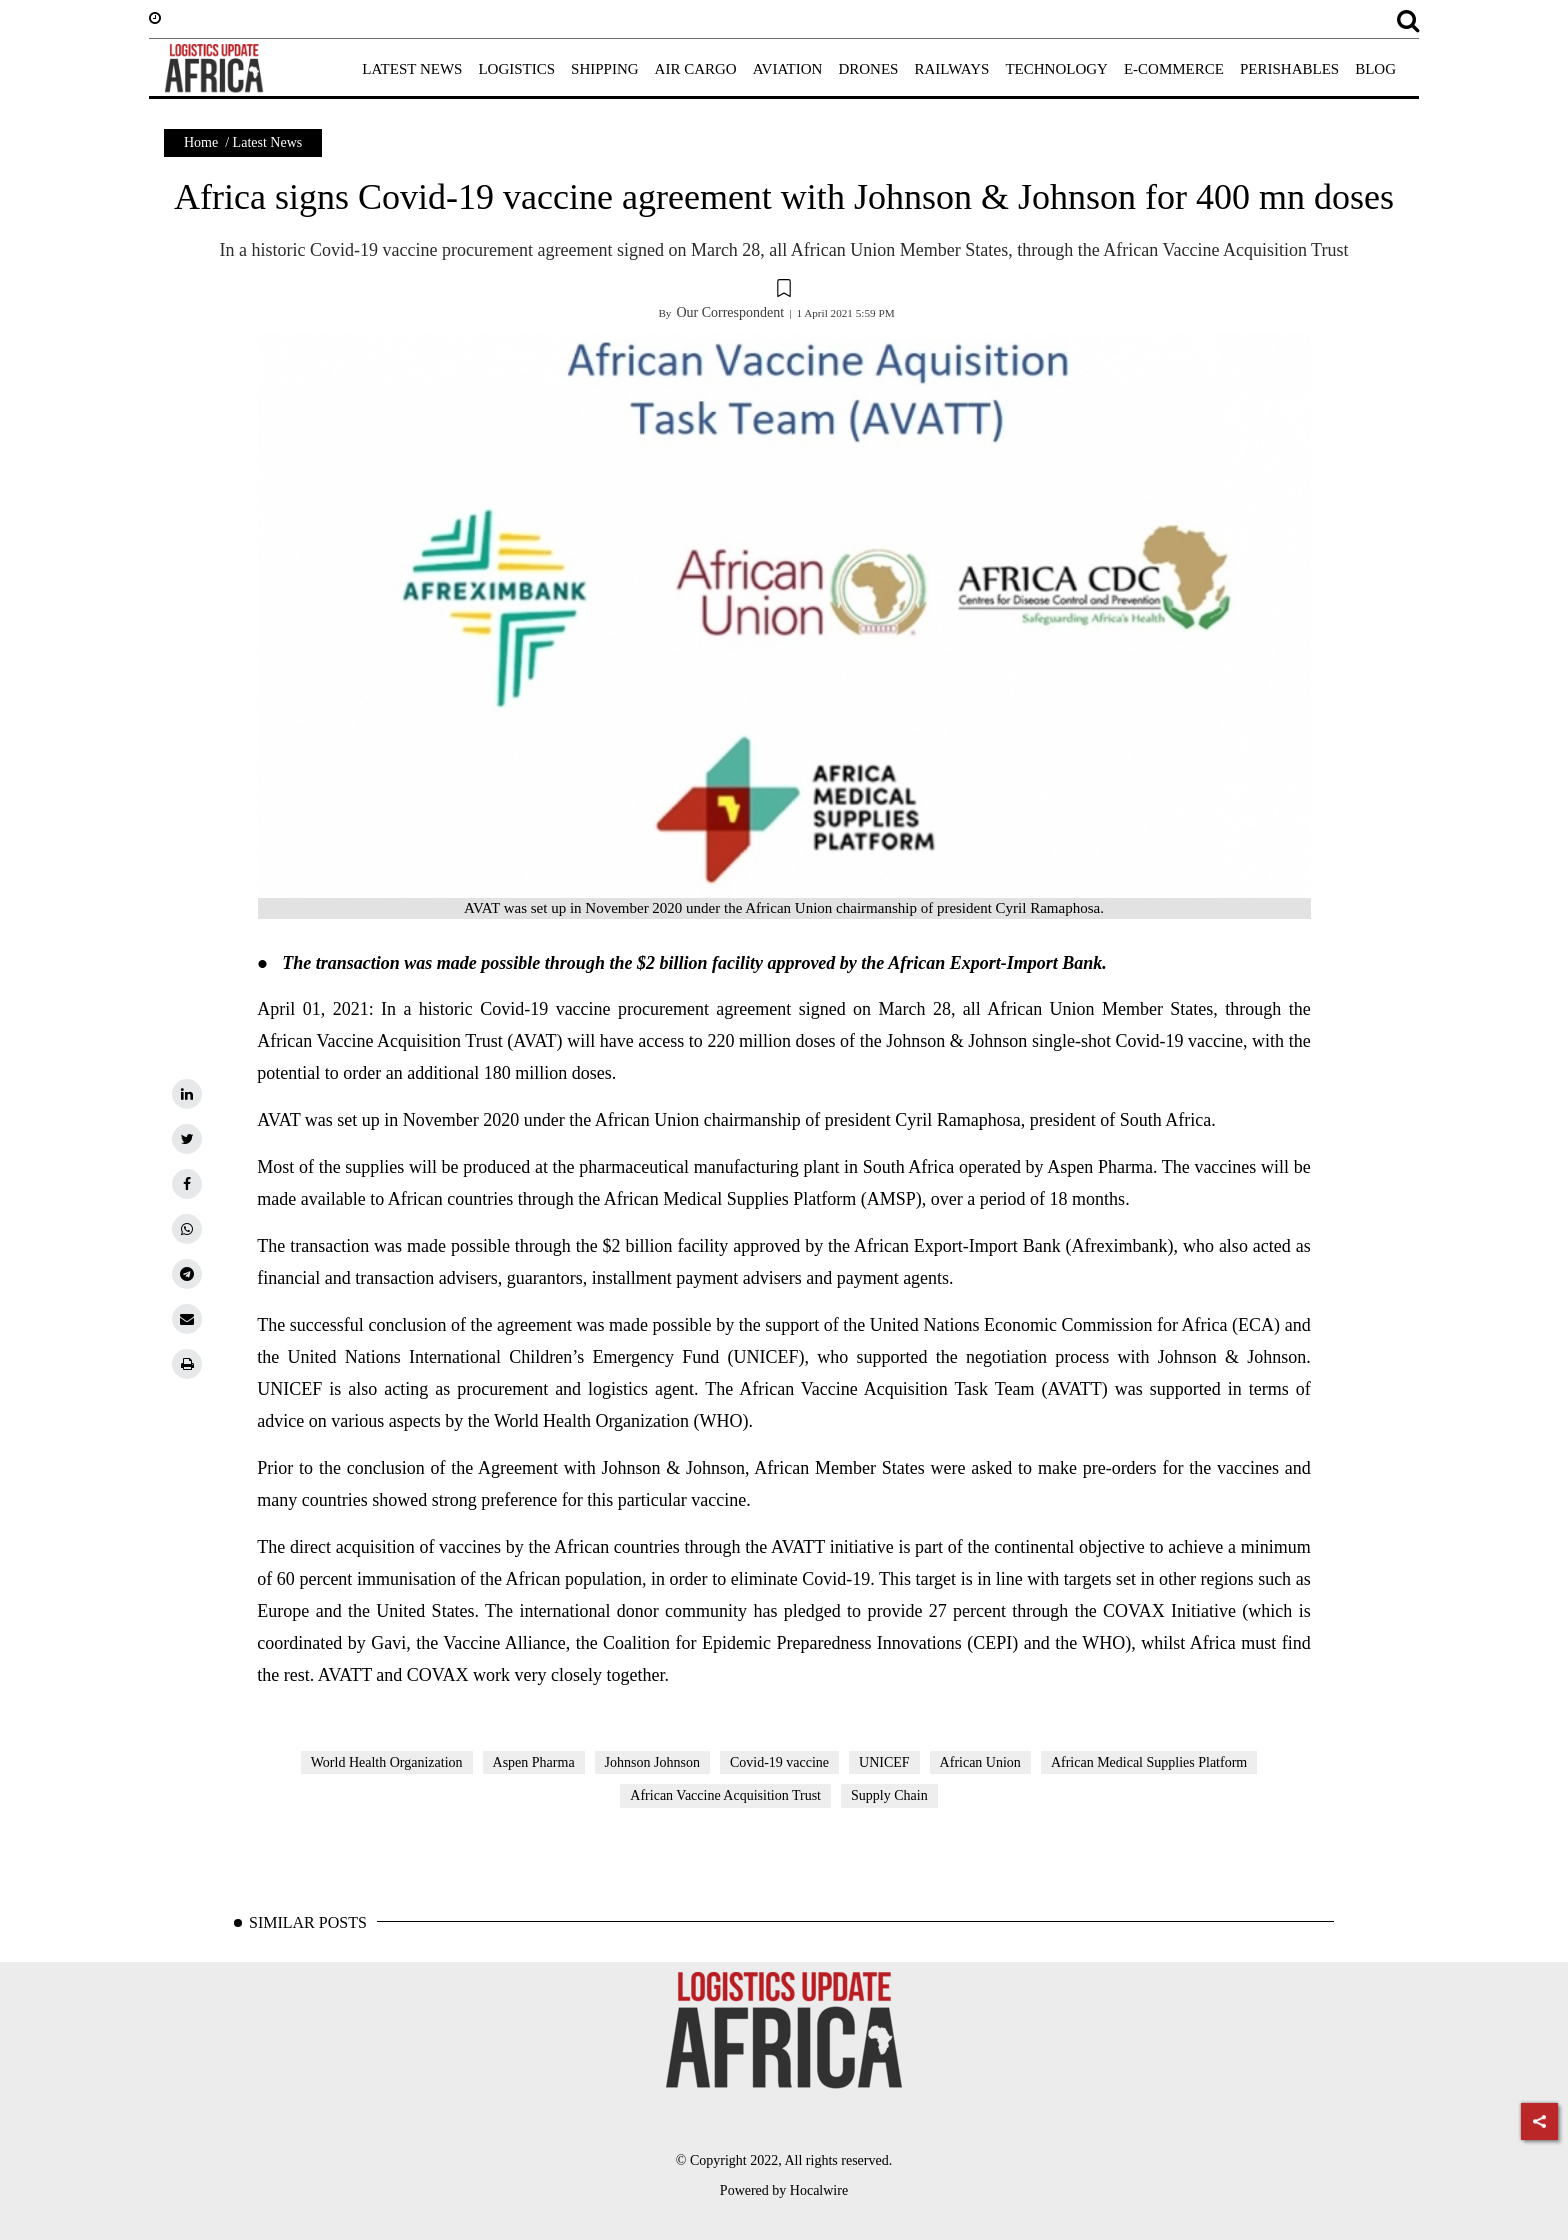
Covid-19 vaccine (779, 1762)
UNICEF (884, 1762)
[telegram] (187, 1274)
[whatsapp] (187, 1229)
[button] (784, 291)
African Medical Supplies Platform (1149, 1762)
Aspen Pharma (534, 1762)
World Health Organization (387, 1762)
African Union (980, 1762)
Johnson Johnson (652, 1762)
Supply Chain (889, 1795)
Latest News (268, 142)
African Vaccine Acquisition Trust (725, 1795)
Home (201, 142)
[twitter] (187, 1139)
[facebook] (187, 1184)
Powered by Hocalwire (784, 2190)
